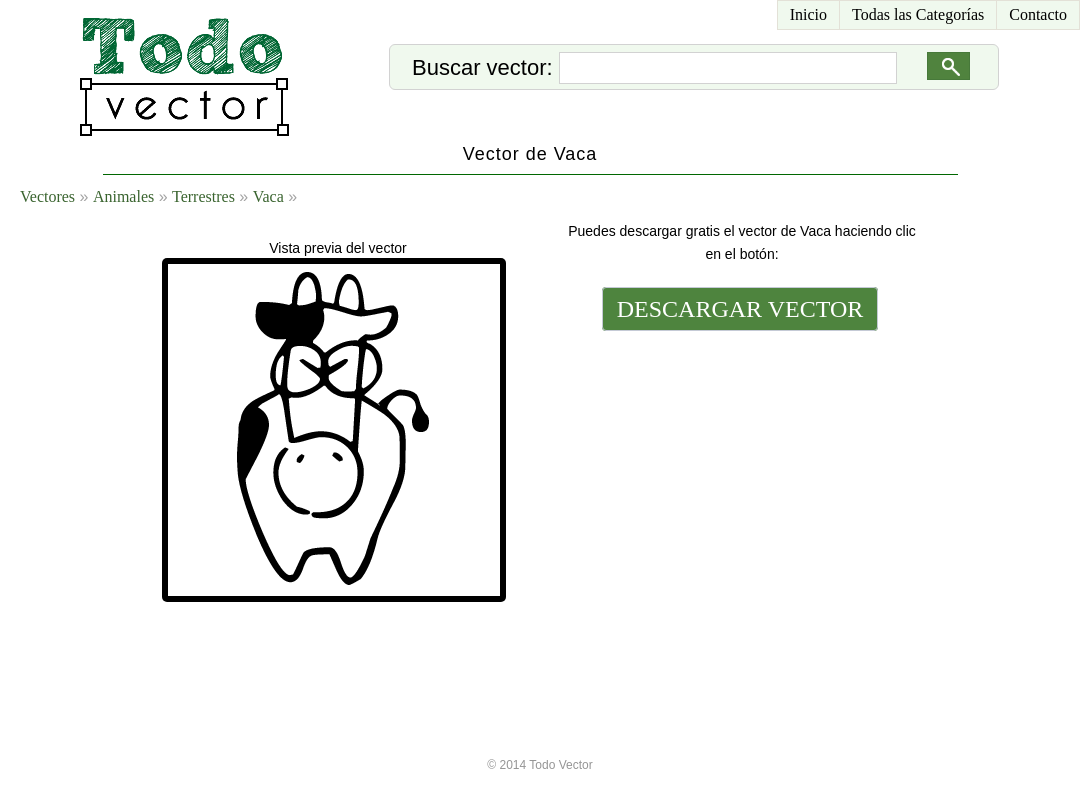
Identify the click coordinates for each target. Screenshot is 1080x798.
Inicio (808, 14)
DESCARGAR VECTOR (740, 309)
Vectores (47, 196)
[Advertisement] (738, 472)
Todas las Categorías (918, 14)
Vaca (268, 196)
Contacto (1038, 14)
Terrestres (203, 196)
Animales (123, 196)
